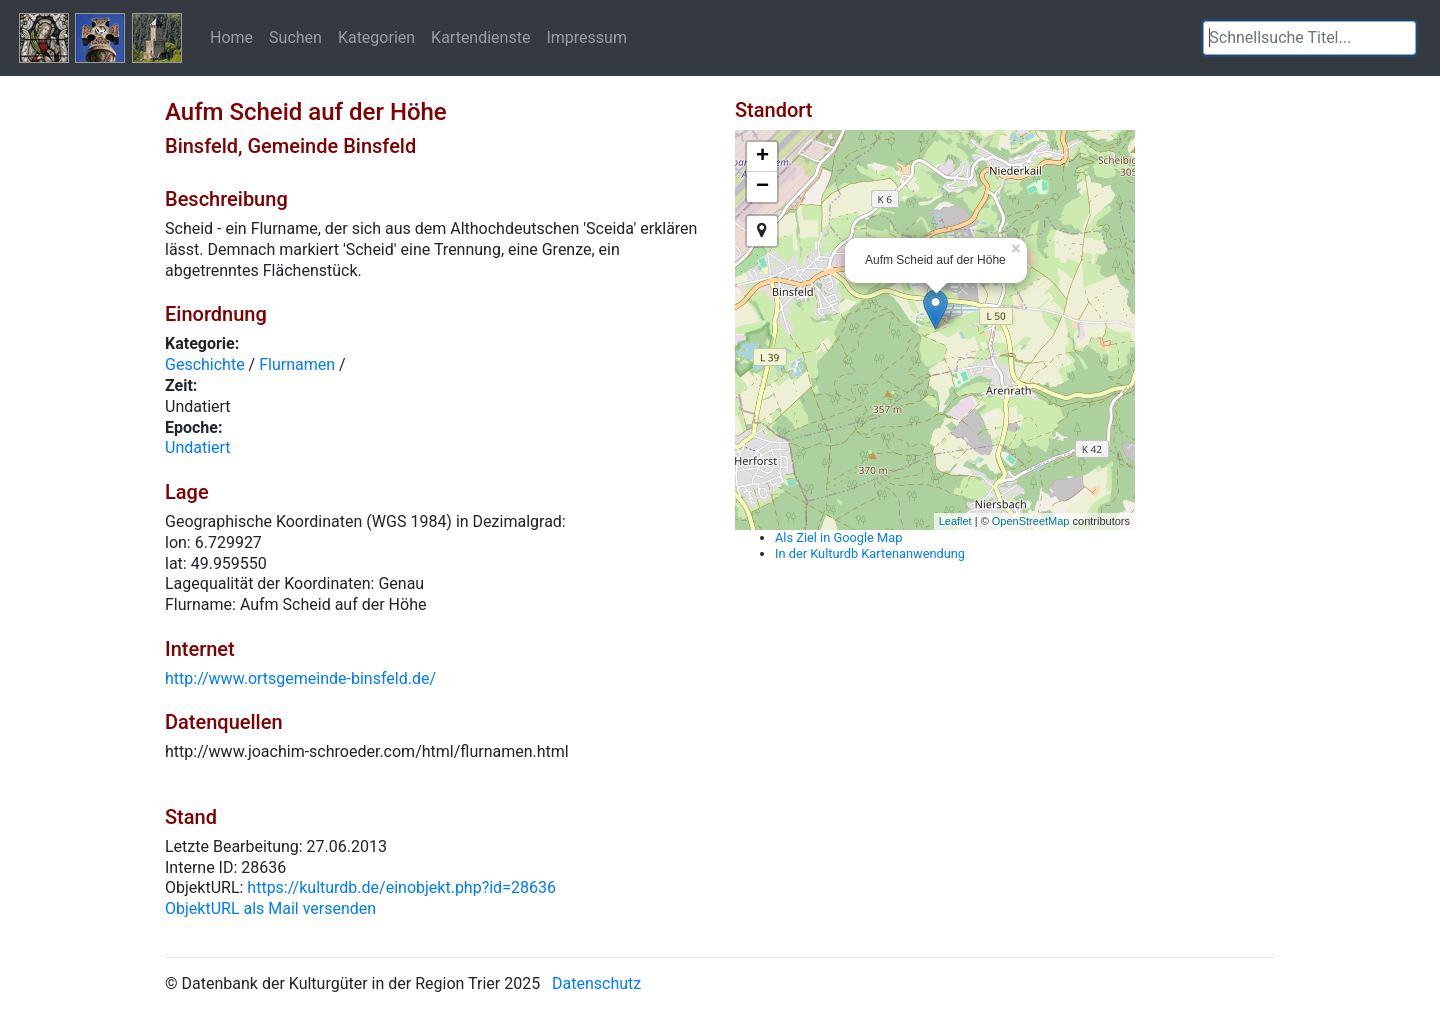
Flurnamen (297, 364)
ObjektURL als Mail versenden (270, 908)
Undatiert (198, 447)
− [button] (762, 187)
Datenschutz (596, 983)
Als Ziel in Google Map (838, 537)
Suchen (295, 37)
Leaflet (955, 521)
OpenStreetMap (1031, 521)
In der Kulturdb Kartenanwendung (870, 553)
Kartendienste (480, 37)
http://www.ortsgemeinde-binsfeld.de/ (300, 678)
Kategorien (376, 37)
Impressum (586, 37)
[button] (1401, 38)
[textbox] (1309, 38)
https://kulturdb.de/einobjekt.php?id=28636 (401, 887)
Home (231, 37)
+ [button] (762, 157)
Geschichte (205, 364)
